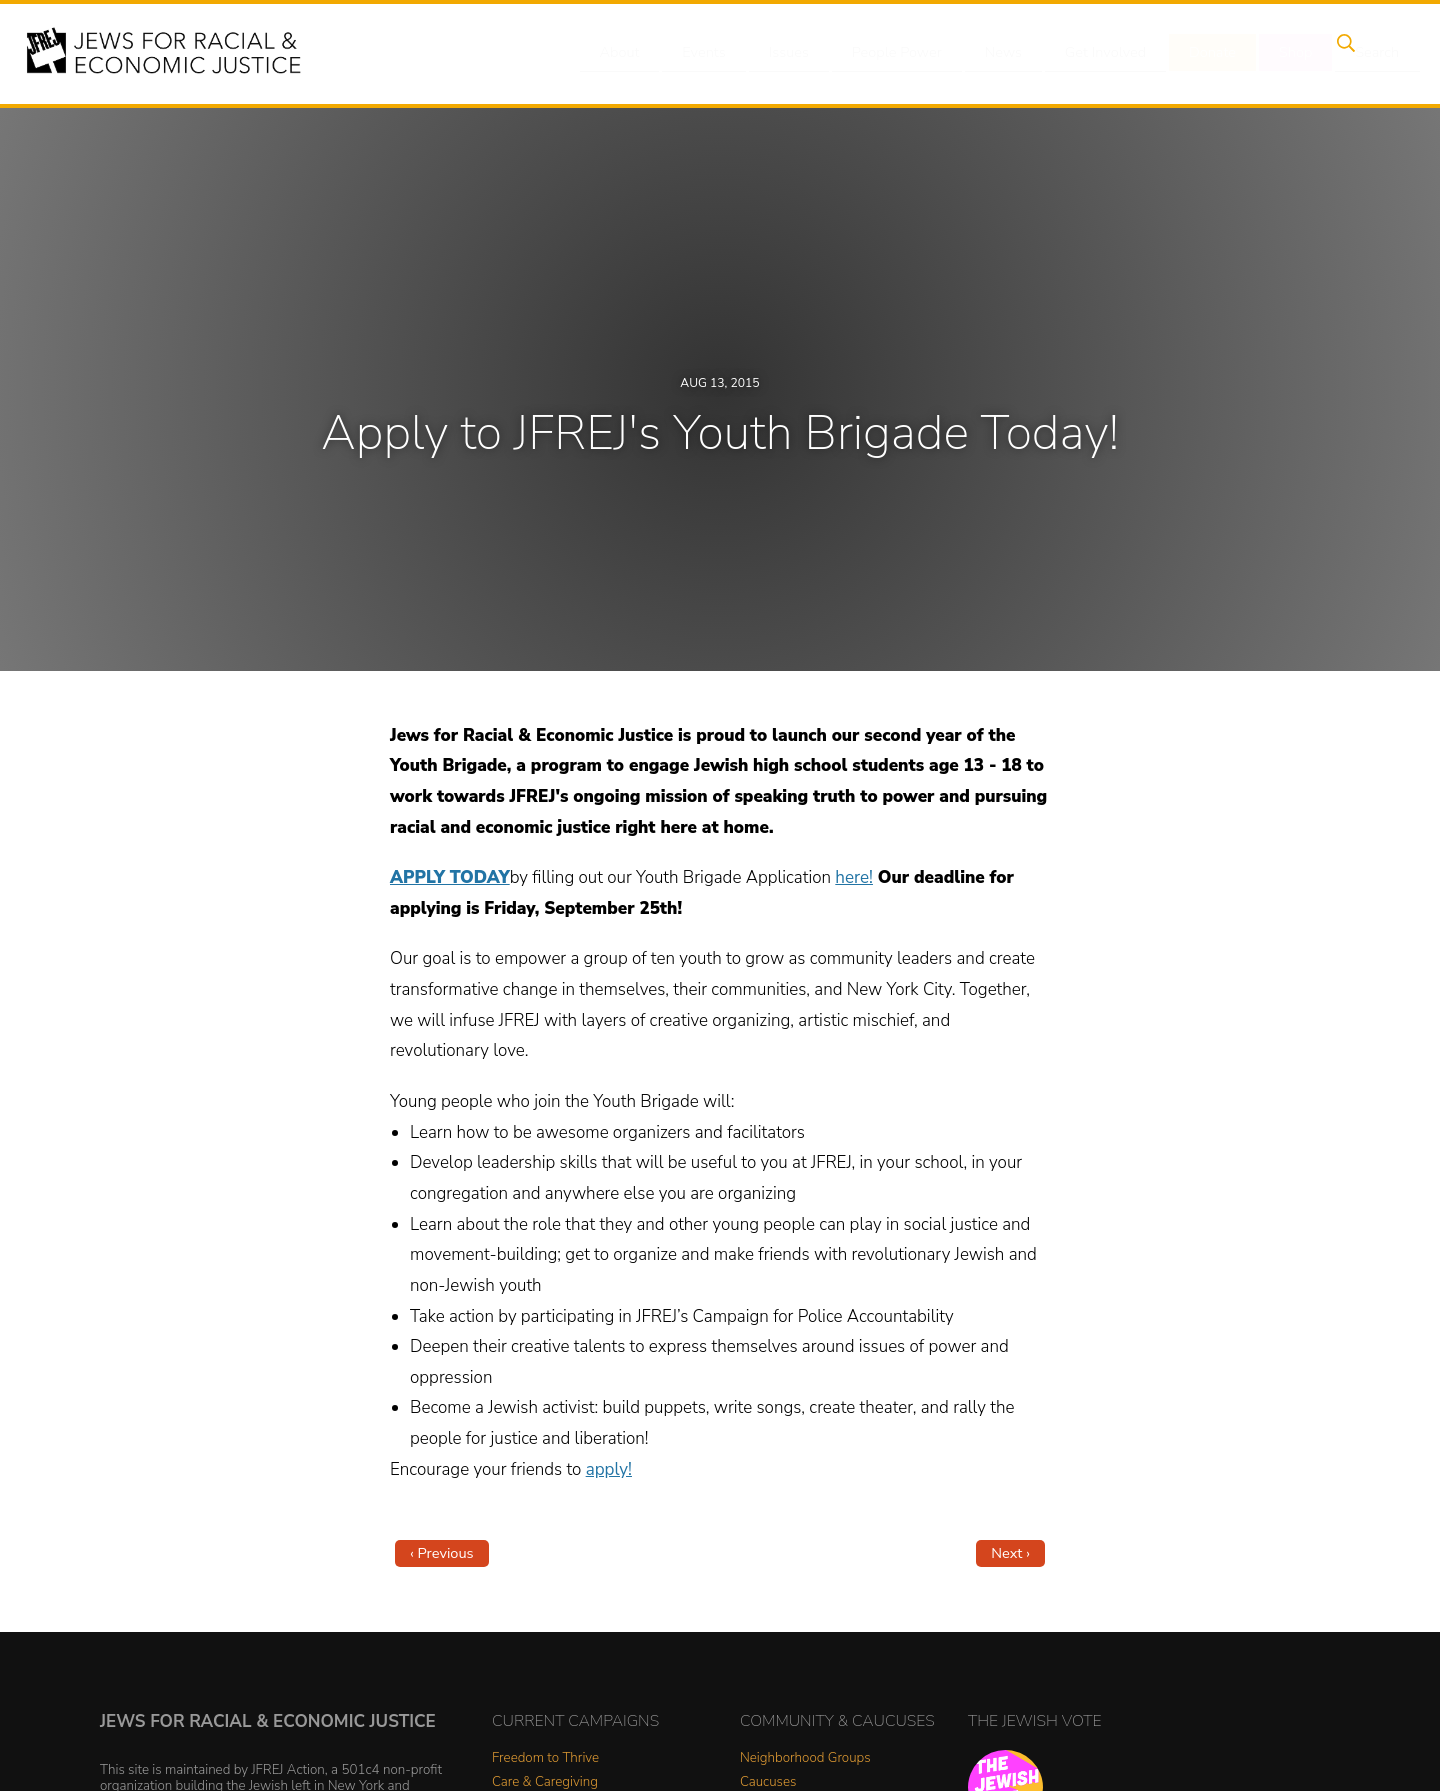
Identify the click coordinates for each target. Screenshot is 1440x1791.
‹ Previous (442, 1553)
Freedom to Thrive (545, 1758)
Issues (779, 53)
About (621, 53)
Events (700, 53)
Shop (1265, 53)
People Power (883, 53)
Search (1341, 53)
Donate (1188, 53)
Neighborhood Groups (805, 1758)
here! (854, 877)
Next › (1010, 1553)
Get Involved (1084, 53)
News (986, 53)
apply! (609, 1469)
